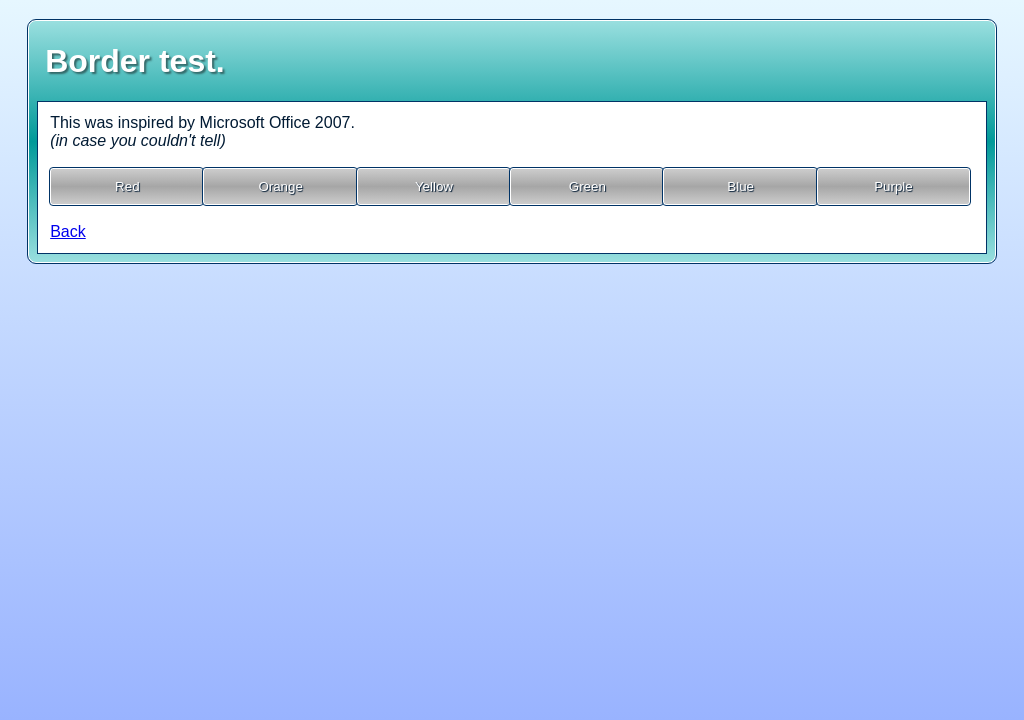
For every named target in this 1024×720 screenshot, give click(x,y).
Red (127, 186)
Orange (280, 186)
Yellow (434, 186)
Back (68, 231)
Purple (893, 186)
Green (587, 186)
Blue (740, 186)
